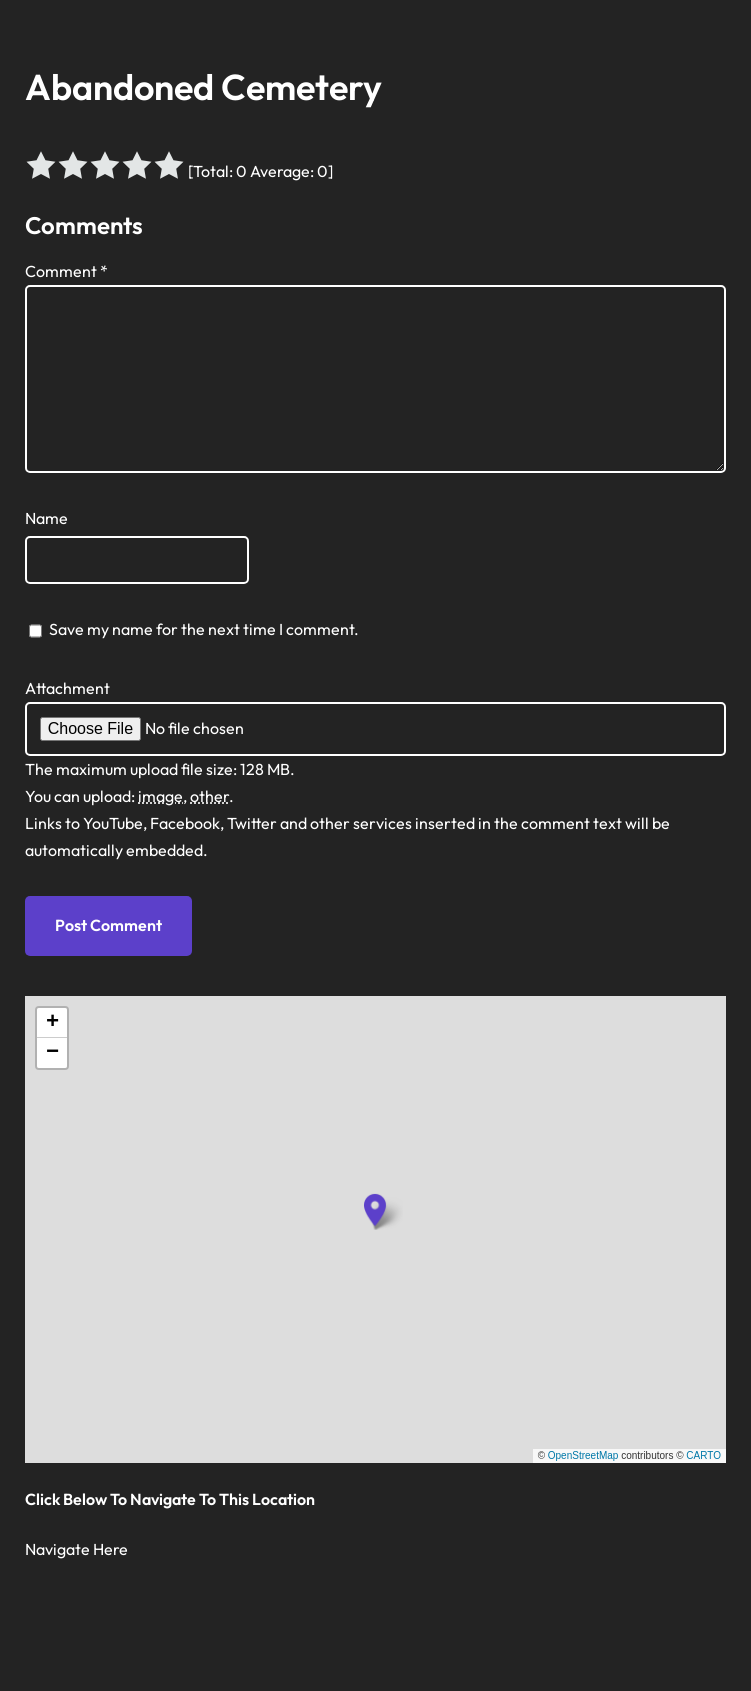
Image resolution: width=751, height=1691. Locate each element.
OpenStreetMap (583, 1455)
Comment (66, 271)
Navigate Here (76, 1549)
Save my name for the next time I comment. (204, 629)
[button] (375, 1210)
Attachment (67, 688)
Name (46, 518)
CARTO (703, 1455)
